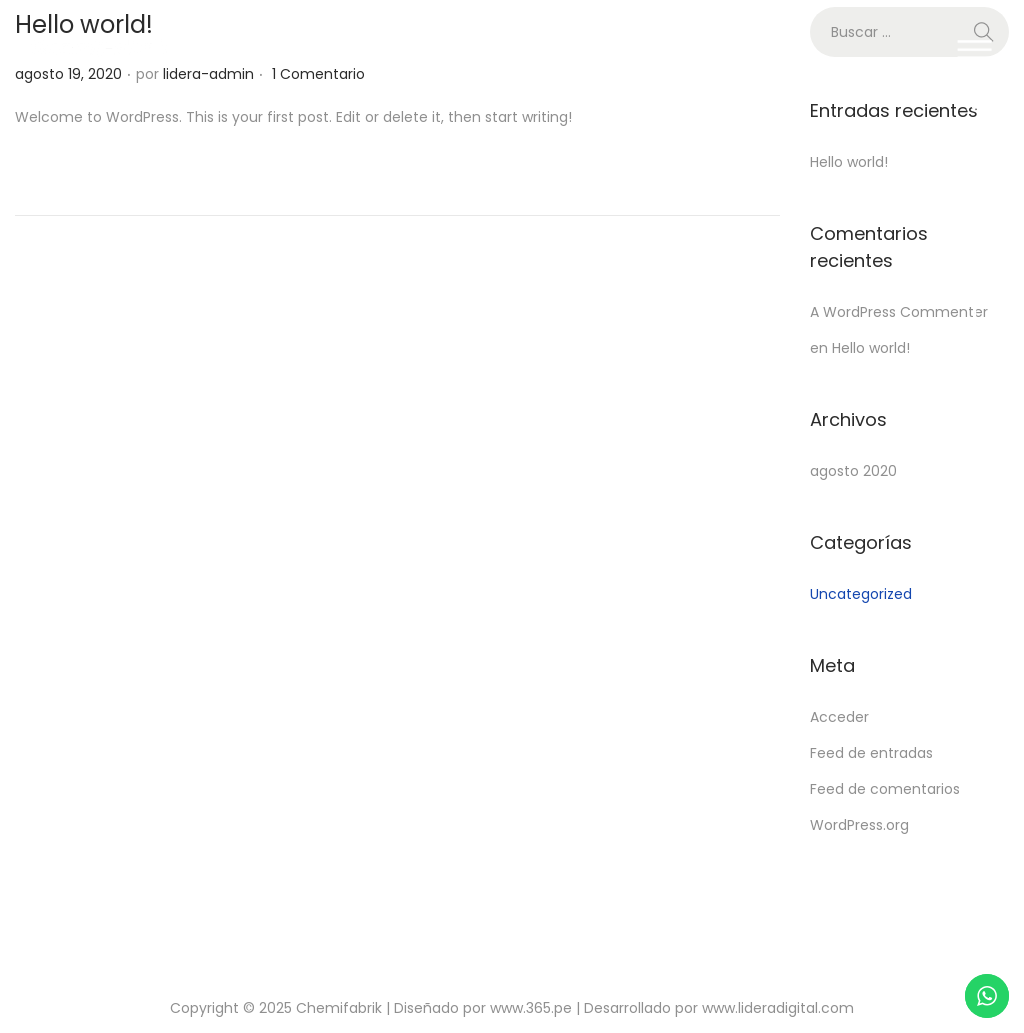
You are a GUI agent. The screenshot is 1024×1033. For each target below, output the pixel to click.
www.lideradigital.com (778, 1008)
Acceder (839, 717)
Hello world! (849, 162)
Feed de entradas (871, 753)
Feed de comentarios (885, 789)
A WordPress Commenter (899, 312)
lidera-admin (208, 74)
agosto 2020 (853, 471)
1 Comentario (318, 74)
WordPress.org (859, 825)
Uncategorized (861, 594)
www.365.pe (531, 1008)
